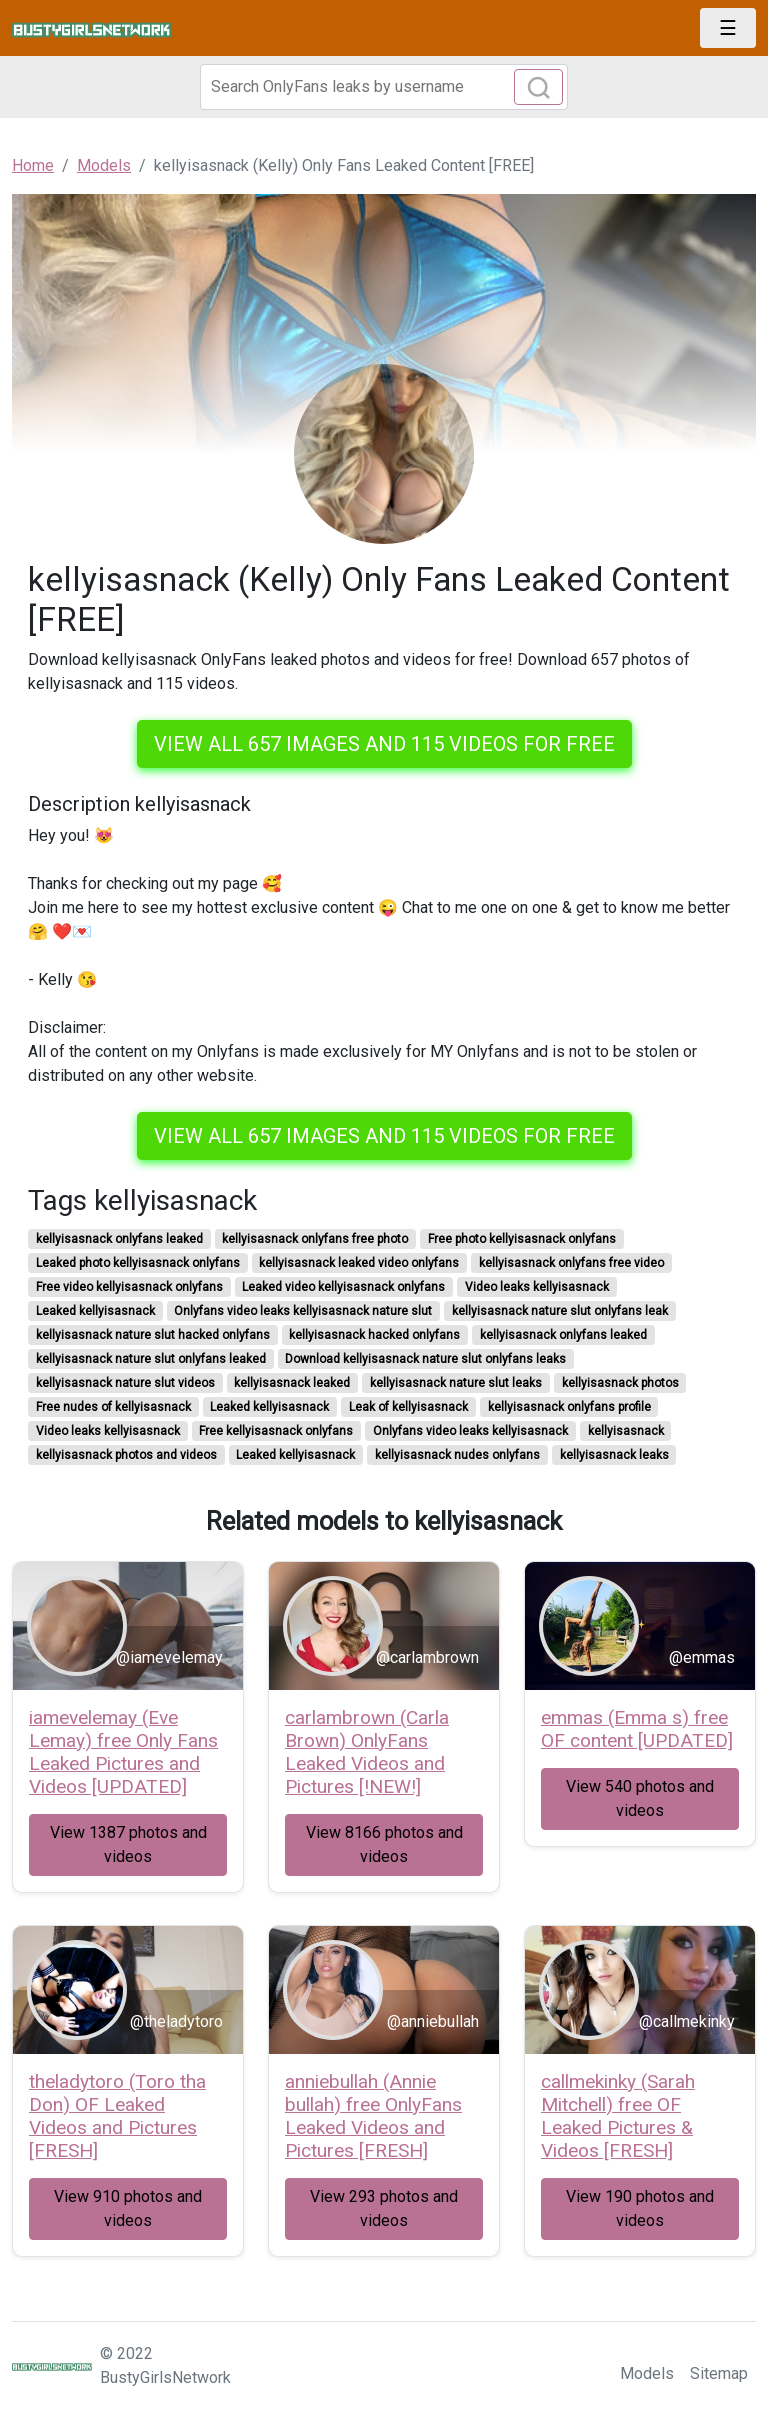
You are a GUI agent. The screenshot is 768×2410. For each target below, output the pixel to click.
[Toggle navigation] (728, 28)
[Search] (384, 87)
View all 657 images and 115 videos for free (384, 744)
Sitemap (719, 2373)
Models (647, 2373)
